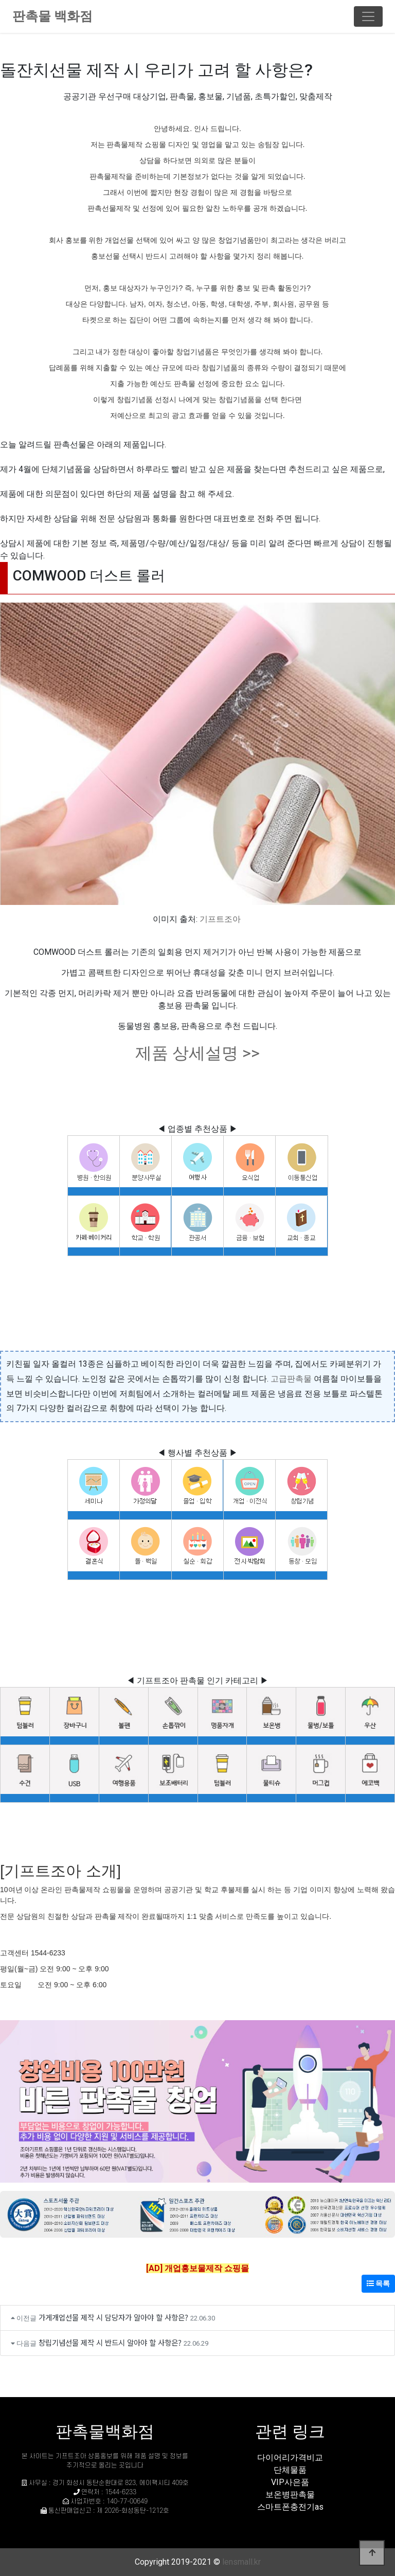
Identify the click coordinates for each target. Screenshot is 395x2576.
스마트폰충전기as (290, 2507)
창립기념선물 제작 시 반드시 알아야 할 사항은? (110, 2342)
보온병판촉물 (290, 2494)
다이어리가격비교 (290, 2457)
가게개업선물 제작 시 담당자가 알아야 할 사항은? (113, 2317)
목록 (378, 2283)
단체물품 (290, 2470)
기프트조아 (220, 919)
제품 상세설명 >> (197, 1053)
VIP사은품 (290, 2482)
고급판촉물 (291, 1379)
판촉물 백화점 (52, 16)
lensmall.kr (241, 2562)
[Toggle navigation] (368, 16)
